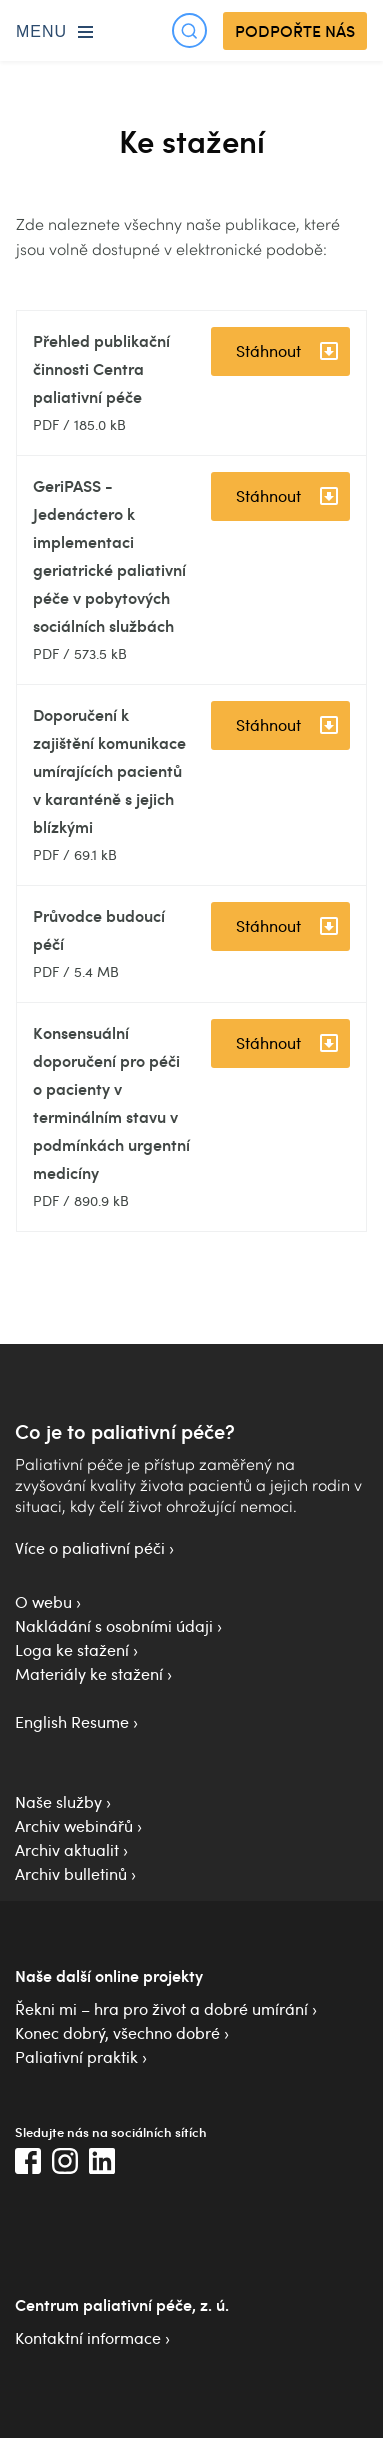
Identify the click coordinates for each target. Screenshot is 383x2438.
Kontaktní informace (88, 2338)
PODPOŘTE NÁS (295, 31)
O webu (43, 1602)
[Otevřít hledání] (189, 30)
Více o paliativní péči (90, 1548)
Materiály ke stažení (89, 1674)
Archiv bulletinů (71, 1874)
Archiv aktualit (67, 1850)
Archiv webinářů (74, 1826)
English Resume (72, 1722)
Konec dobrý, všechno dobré (117, 2033)
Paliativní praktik (76, 2057)
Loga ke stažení (72, 1650)
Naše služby (58, 1802)
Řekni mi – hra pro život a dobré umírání (161, 2009)
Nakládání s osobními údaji (114, 1626)
